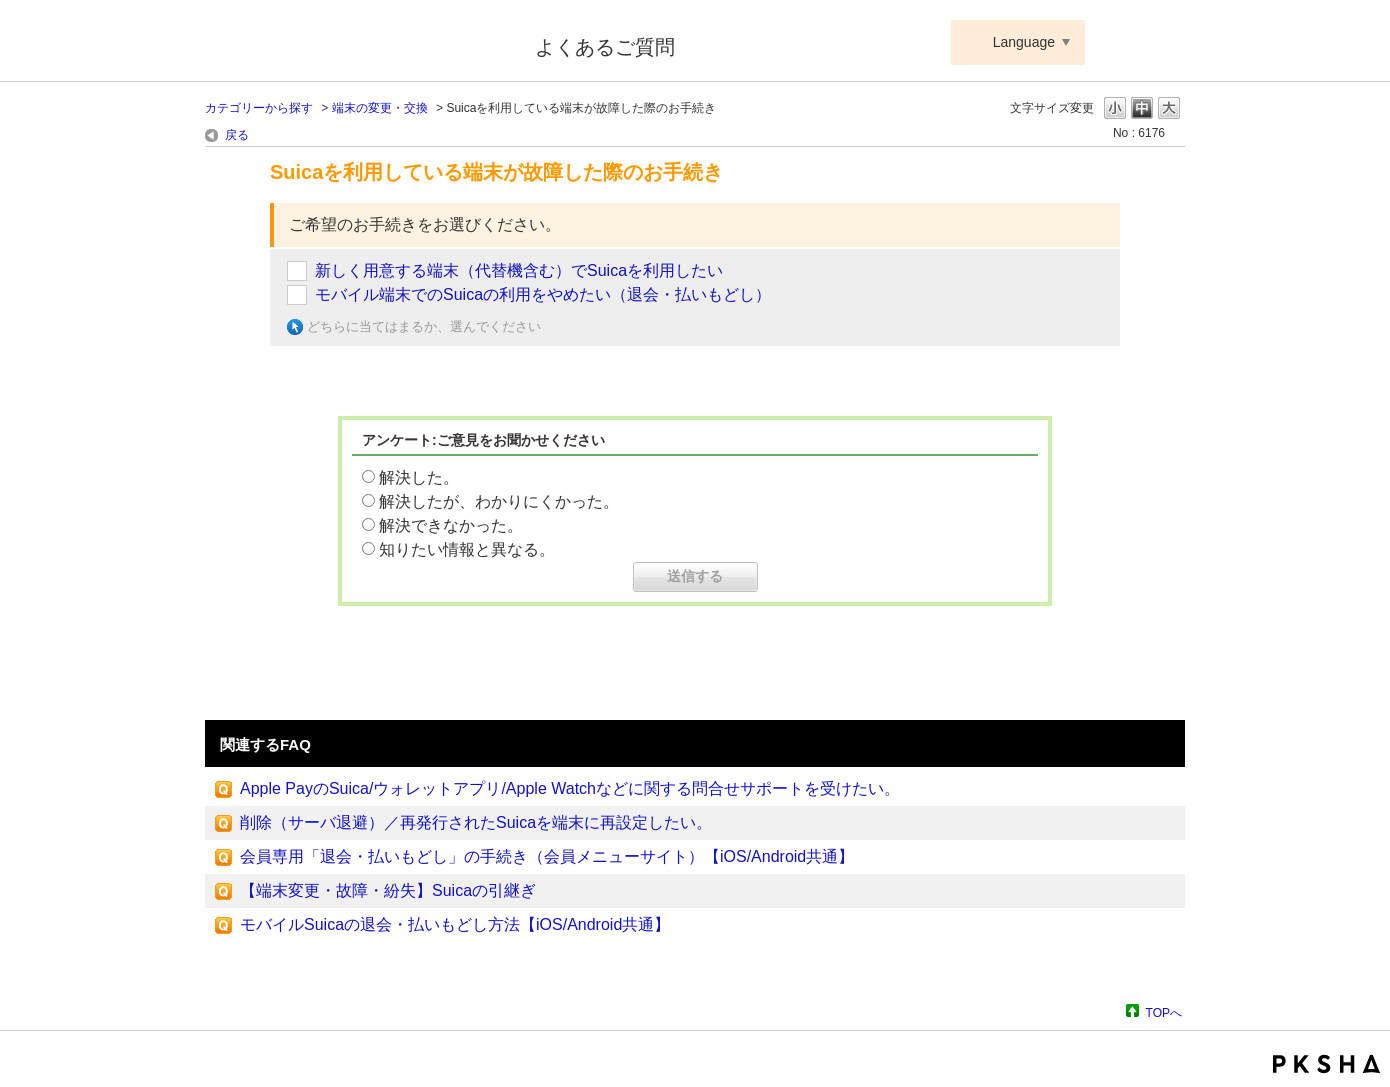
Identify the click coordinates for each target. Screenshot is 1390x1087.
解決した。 (419, 477)
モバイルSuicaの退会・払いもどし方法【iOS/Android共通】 (455, 924)
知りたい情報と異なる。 (467, 549)
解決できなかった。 (451, 525)
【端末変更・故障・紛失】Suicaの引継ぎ (388, 890)
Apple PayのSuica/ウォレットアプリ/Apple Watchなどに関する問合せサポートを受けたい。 (570, 788)
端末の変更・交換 (380, 108)
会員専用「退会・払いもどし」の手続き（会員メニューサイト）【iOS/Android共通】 (547, 856)
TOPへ (1164, 1012)
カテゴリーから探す (259, 108)
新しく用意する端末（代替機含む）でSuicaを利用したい (519, 270)
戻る (237, 135)
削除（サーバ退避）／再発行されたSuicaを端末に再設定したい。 (476, 822)
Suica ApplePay (356, 43)
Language (1024, 42)
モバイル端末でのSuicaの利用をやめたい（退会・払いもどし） (543, 294)
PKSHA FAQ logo (1326, 1064)
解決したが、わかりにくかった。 (499, 501)
